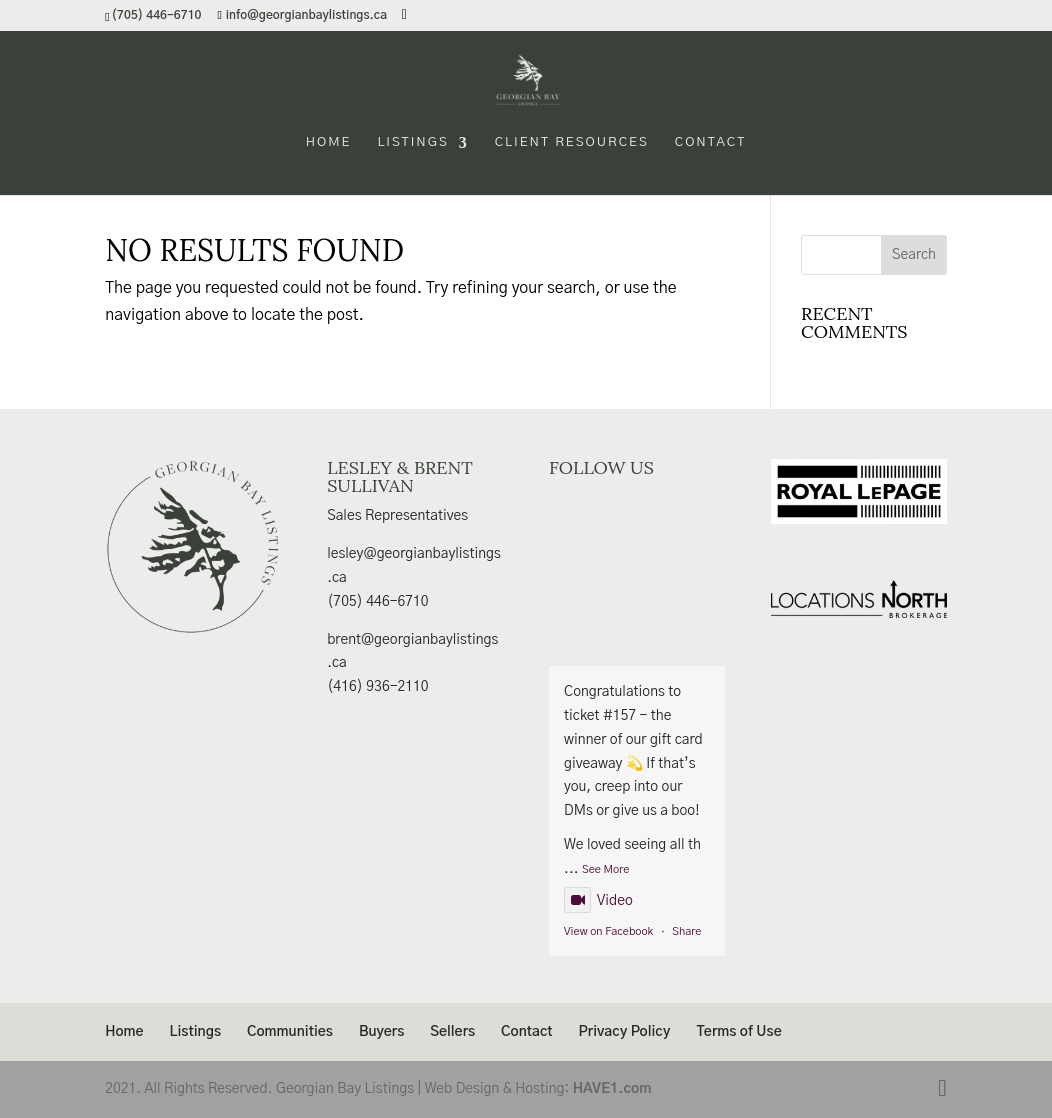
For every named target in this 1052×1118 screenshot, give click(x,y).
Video (598, 901)
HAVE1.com (612, 1089)
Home (329, 142)
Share (686, 931)
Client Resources (572, 142)
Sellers (452, 1032)
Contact (711, 142)
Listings (412, 142)
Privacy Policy (625, 1032)
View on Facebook (608, 931)
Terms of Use (738, 1032)
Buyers (381, 1032)
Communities (290, 1032)
